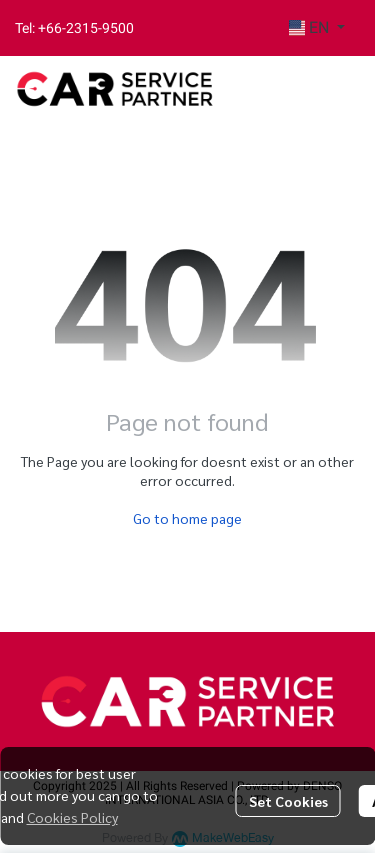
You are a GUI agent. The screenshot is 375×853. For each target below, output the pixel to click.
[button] (317, 28)
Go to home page (187, 518)
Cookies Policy (72, 817)
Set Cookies (288, 801)
